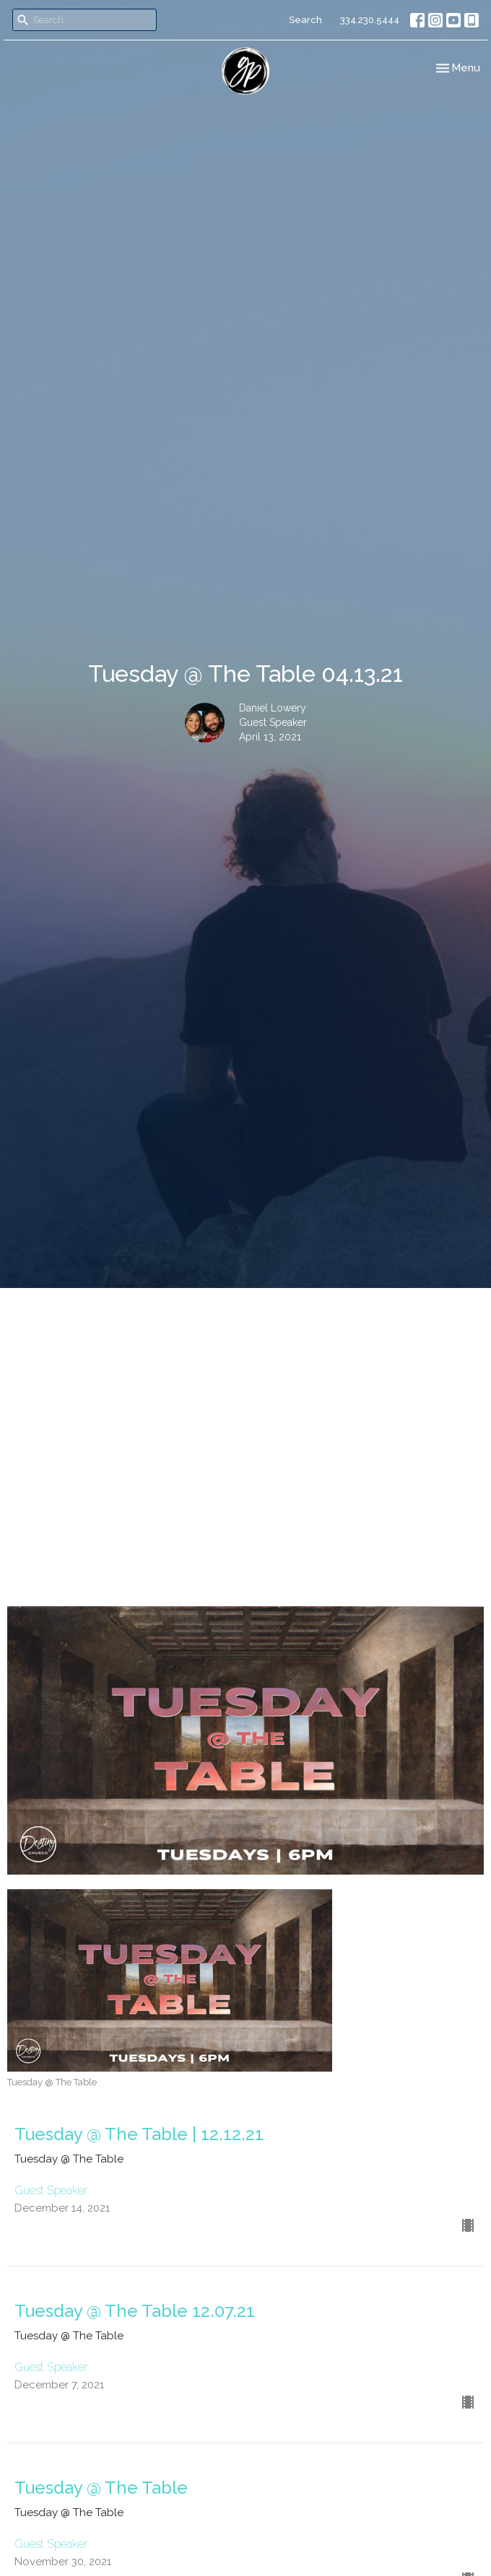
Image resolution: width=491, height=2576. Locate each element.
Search (305, 19)
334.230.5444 (369, 19)
